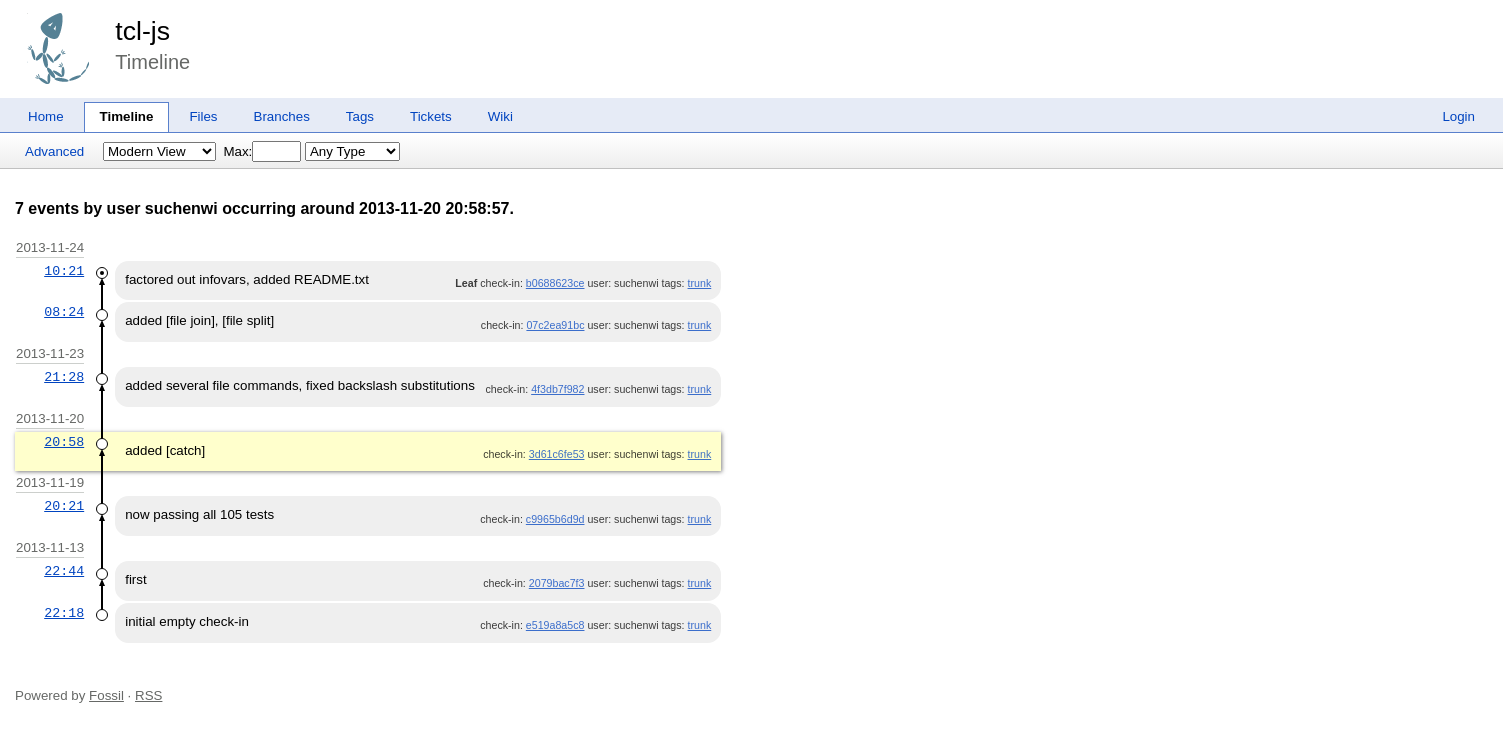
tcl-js (142, 31)
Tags (360, 116)
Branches (282, 116)
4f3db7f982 (557, 389)
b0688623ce (555, 283)
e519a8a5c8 (555, 625)
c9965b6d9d (555, 519)
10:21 (64, 271)
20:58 (64, 442)
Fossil (106, 695)
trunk (700, 283)
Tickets (431, 116)
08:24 (64, 312)
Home (46, 116)
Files (203, 116)
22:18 (64, 613)
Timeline (127, 116)
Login (1458, 116)
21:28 (64, 377)
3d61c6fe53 (557, 454)
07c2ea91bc (555, 325)
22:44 (64, 571)
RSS (148, 695)
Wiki (500, 116)
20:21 (64, 506)
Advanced (54, 151)
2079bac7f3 (557, 583)
